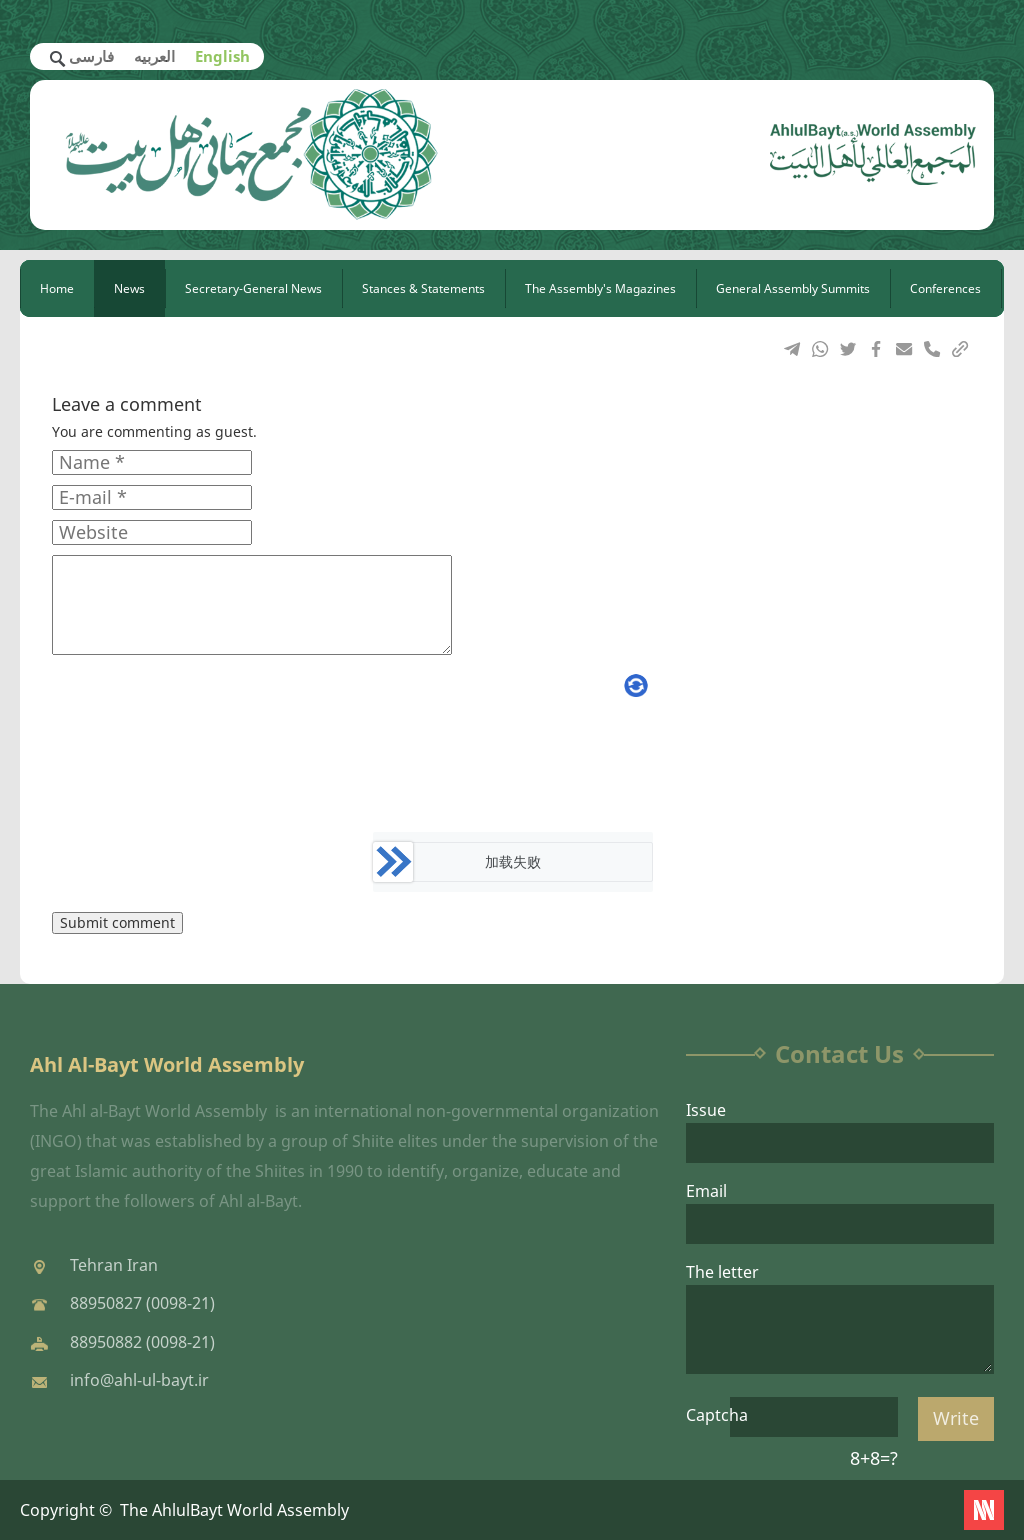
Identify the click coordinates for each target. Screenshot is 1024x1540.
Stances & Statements (423, 288)
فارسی (91, 56)
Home (57, 288)
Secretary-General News (253, 288)
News (129, 288)
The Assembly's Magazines (600, 288)
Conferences (945, 288)
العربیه (154, 56)
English (222, 56)
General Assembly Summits (793, 288)
